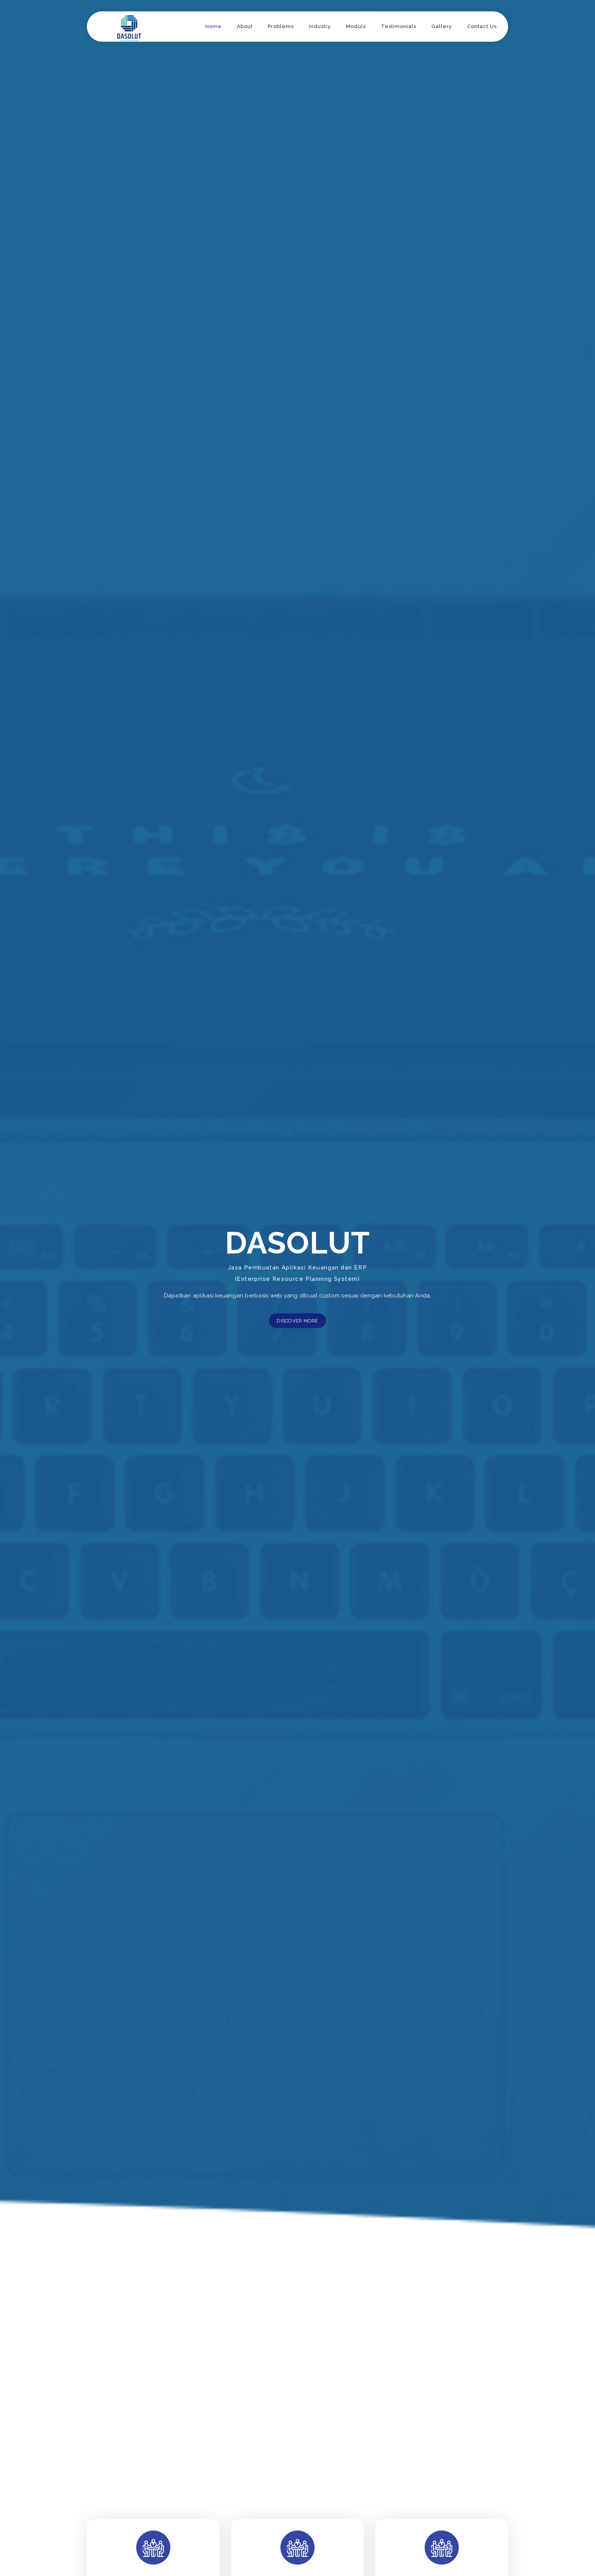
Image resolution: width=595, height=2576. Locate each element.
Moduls (356, 26)
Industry (320, 26)
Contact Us (482, 26)
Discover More (297, 1321)
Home (213, 26)
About (245, 26)
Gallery (441, 26)
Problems (281, 26)
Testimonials (398, 26)
